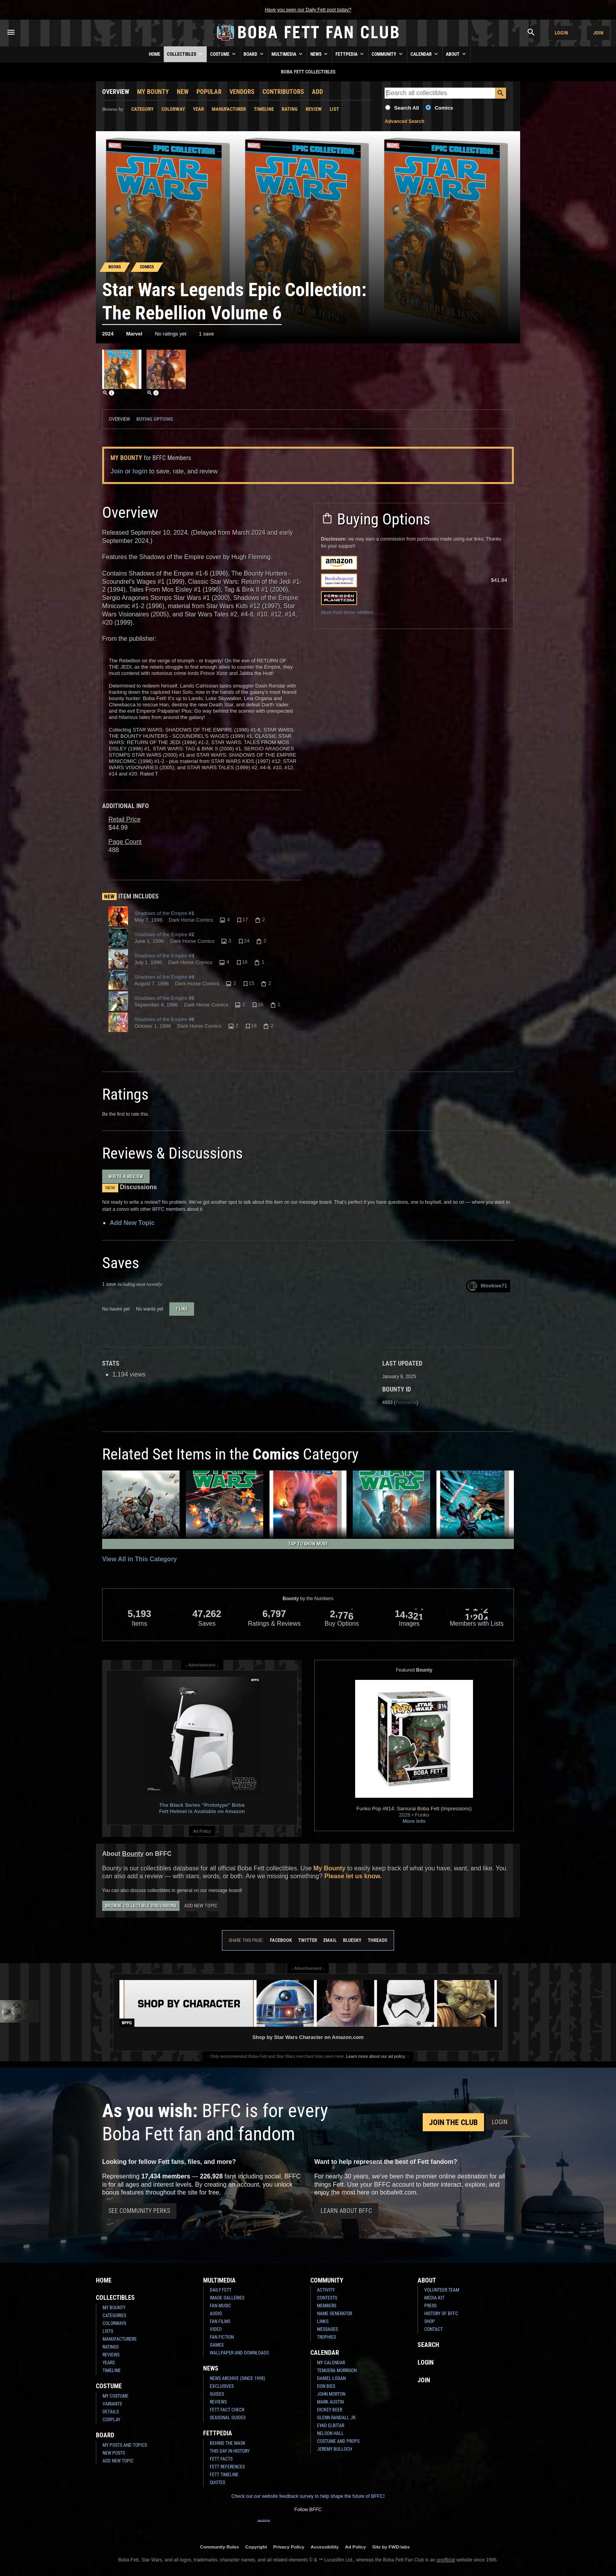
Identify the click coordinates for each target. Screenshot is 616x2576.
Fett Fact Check (227, 2410)
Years (109, 2362)
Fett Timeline (224, 2474)
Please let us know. (353, 1876)
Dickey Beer (329, 2410)
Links (322, 2321)
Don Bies (326, 2386)
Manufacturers (119, 2339)
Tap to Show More (308, 1544)
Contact (433, 2329)
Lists (108, 2331)
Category (142, 109)
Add (317, 91)
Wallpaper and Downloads (239, 2353)
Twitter (307, 1940)
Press (430, 2305)
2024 (108, 334)
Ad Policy (202, 1831)
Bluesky (352, 1940)
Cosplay (111, 2419)
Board (254, 54)
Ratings (111, 2347)
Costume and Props (338, 2441)
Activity (326, 2290)
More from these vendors (347, 612)
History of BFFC (441, 2313)
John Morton (331, 2394)
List (334, 109)
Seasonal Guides (228, 2417)
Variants (112, 2404)
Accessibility (325, 2546)
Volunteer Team (441, 2290)
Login (561, 33)
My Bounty (153, 91)
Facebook (281, 1940)
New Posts (114, 2453)
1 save (206, 334)
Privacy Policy (288, 2546)
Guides (217, 2394)
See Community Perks (139, 2211)
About (456, 54)
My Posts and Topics (125, 2445)
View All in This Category (139, 1559)
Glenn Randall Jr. (336, 2417)
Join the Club (453, 2122)
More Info (414, 1821)
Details (111, 2412)
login (139, 471)
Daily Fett (220, 2290)
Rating (290, 109)
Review (314, 109)
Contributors (283, 91)
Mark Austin (330, 2402)
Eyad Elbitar (330, 2425)
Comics (443, 108)
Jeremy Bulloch (334, 2449)
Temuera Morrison (337, 2370)
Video (216, 2329)
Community (388, 54)
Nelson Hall (330, 2433)
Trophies (326, 2337)
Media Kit (434, 2298)
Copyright (256, 2546)
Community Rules (219, 2546)
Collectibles (185, 54)
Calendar (425, 54)
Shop (429, 2321)
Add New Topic (132, 1222)
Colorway (173, 109)
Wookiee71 (487, 1286)
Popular (209, 91)
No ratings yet (170, 334)
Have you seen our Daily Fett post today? (308, 10)
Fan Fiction (222, 2337)
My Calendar (331, 2362)
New (183, 91)
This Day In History (229, 2451)
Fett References (227, 2467)
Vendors (242, 91)
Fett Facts (221, 2459)
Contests (327, 2298)
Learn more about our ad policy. (376, 2056)
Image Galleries (227, 2298)
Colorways (114, 2323)
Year (198, 109)
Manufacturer (229, 109)
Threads (377, 1940)
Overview (115, 91)
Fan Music (220, 2305)
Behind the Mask (228, 2443)
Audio (216, 2313)
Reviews (111, 2355)
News (319, 54)
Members (326, 2305)
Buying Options (154, 419)
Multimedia (287, 54)
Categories (114, 2315)
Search (428, 2345)
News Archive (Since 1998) (237, 2378)
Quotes (217, 2482)
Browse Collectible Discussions (140, 1906)
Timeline (264, 109)
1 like (182, 1309)
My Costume (115, 2396)
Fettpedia (350, 54)
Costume (223, 54)
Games (217, 2345)
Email (330, 1940)
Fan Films (220, 2321)
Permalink (406, 1402)
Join (598, 33)
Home (154, 54)
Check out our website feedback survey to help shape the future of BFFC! (308, 2496)
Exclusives (222, 2386)
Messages (327, 2329)
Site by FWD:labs (391, 2546)
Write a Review (125, 1176)
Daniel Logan (331, 2378)
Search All (406, 108)
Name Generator (334, 2313)
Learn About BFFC (346, 2211)
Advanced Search (404, 121)
